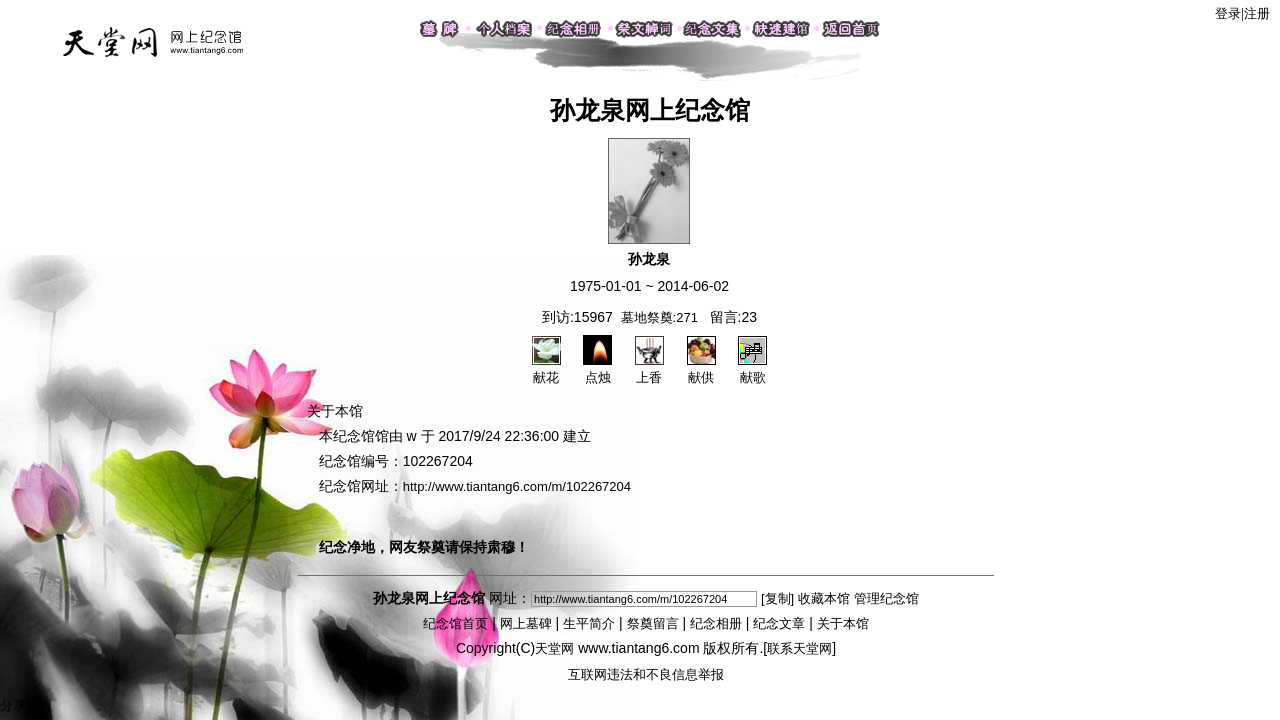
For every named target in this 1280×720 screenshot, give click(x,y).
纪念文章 (779, 623)
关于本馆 (843, 623)
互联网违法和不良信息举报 (646, 674)
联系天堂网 (799, 648)
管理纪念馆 (886, 598)
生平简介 (589, 623)
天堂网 (554, 648)
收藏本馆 (824, 598)
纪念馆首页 (455, 623)
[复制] (777, 598)
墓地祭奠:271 (659, 317)
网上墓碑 (526, 623)
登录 (1228, 13)
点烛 (597, 369)
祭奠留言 (653, 623)
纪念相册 (716, 623)
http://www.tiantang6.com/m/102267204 (517, 486)
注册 (1257, 13)
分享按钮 (26, 705)
